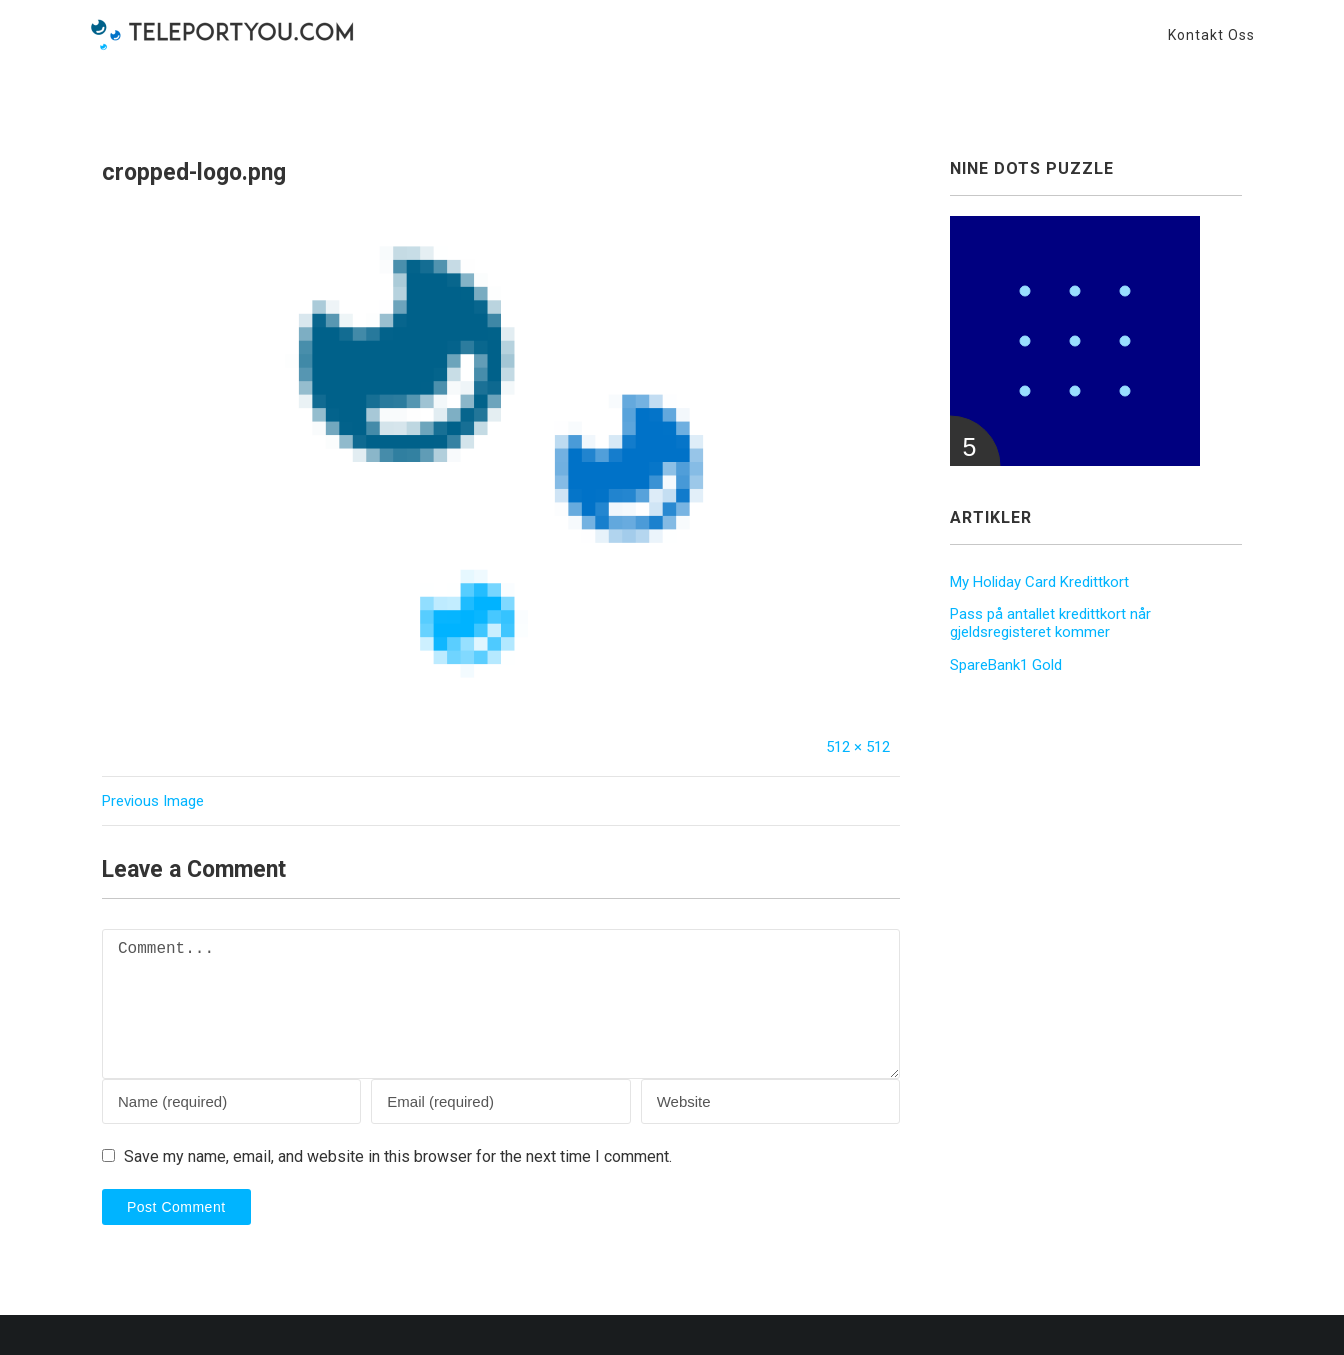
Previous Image (153, 801)
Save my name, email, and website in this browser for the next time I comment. (398, 1156)
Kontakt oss (1211, 35)
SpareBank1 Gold (1006, 665)
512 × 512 (858, 747)
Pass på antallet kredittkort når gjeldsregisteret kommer (1050, 623)
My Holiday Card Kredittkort (1039, 582)
